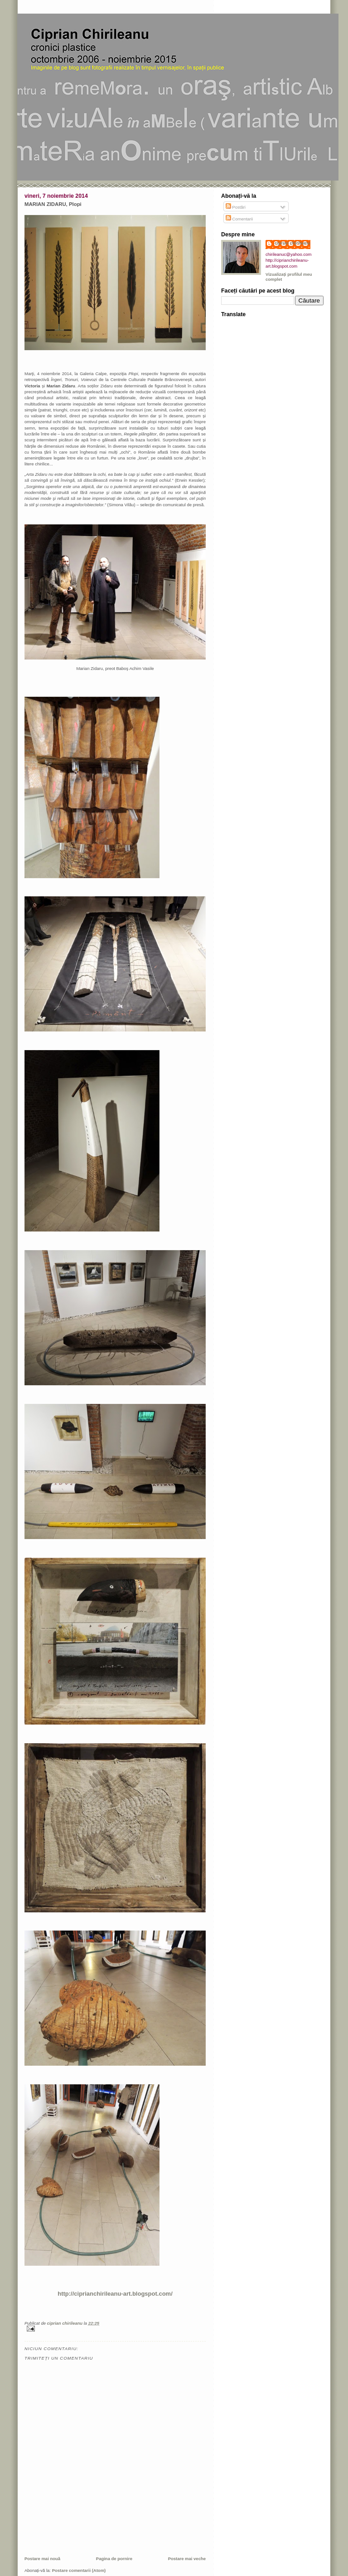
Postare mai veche (187, 2558)
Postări (236, 207)
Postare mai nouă (42, 2558)
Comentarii (239, 218)
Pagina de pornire (114, 2558)
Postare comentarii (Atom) (79, 2570)
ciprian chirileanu (292, 242)
